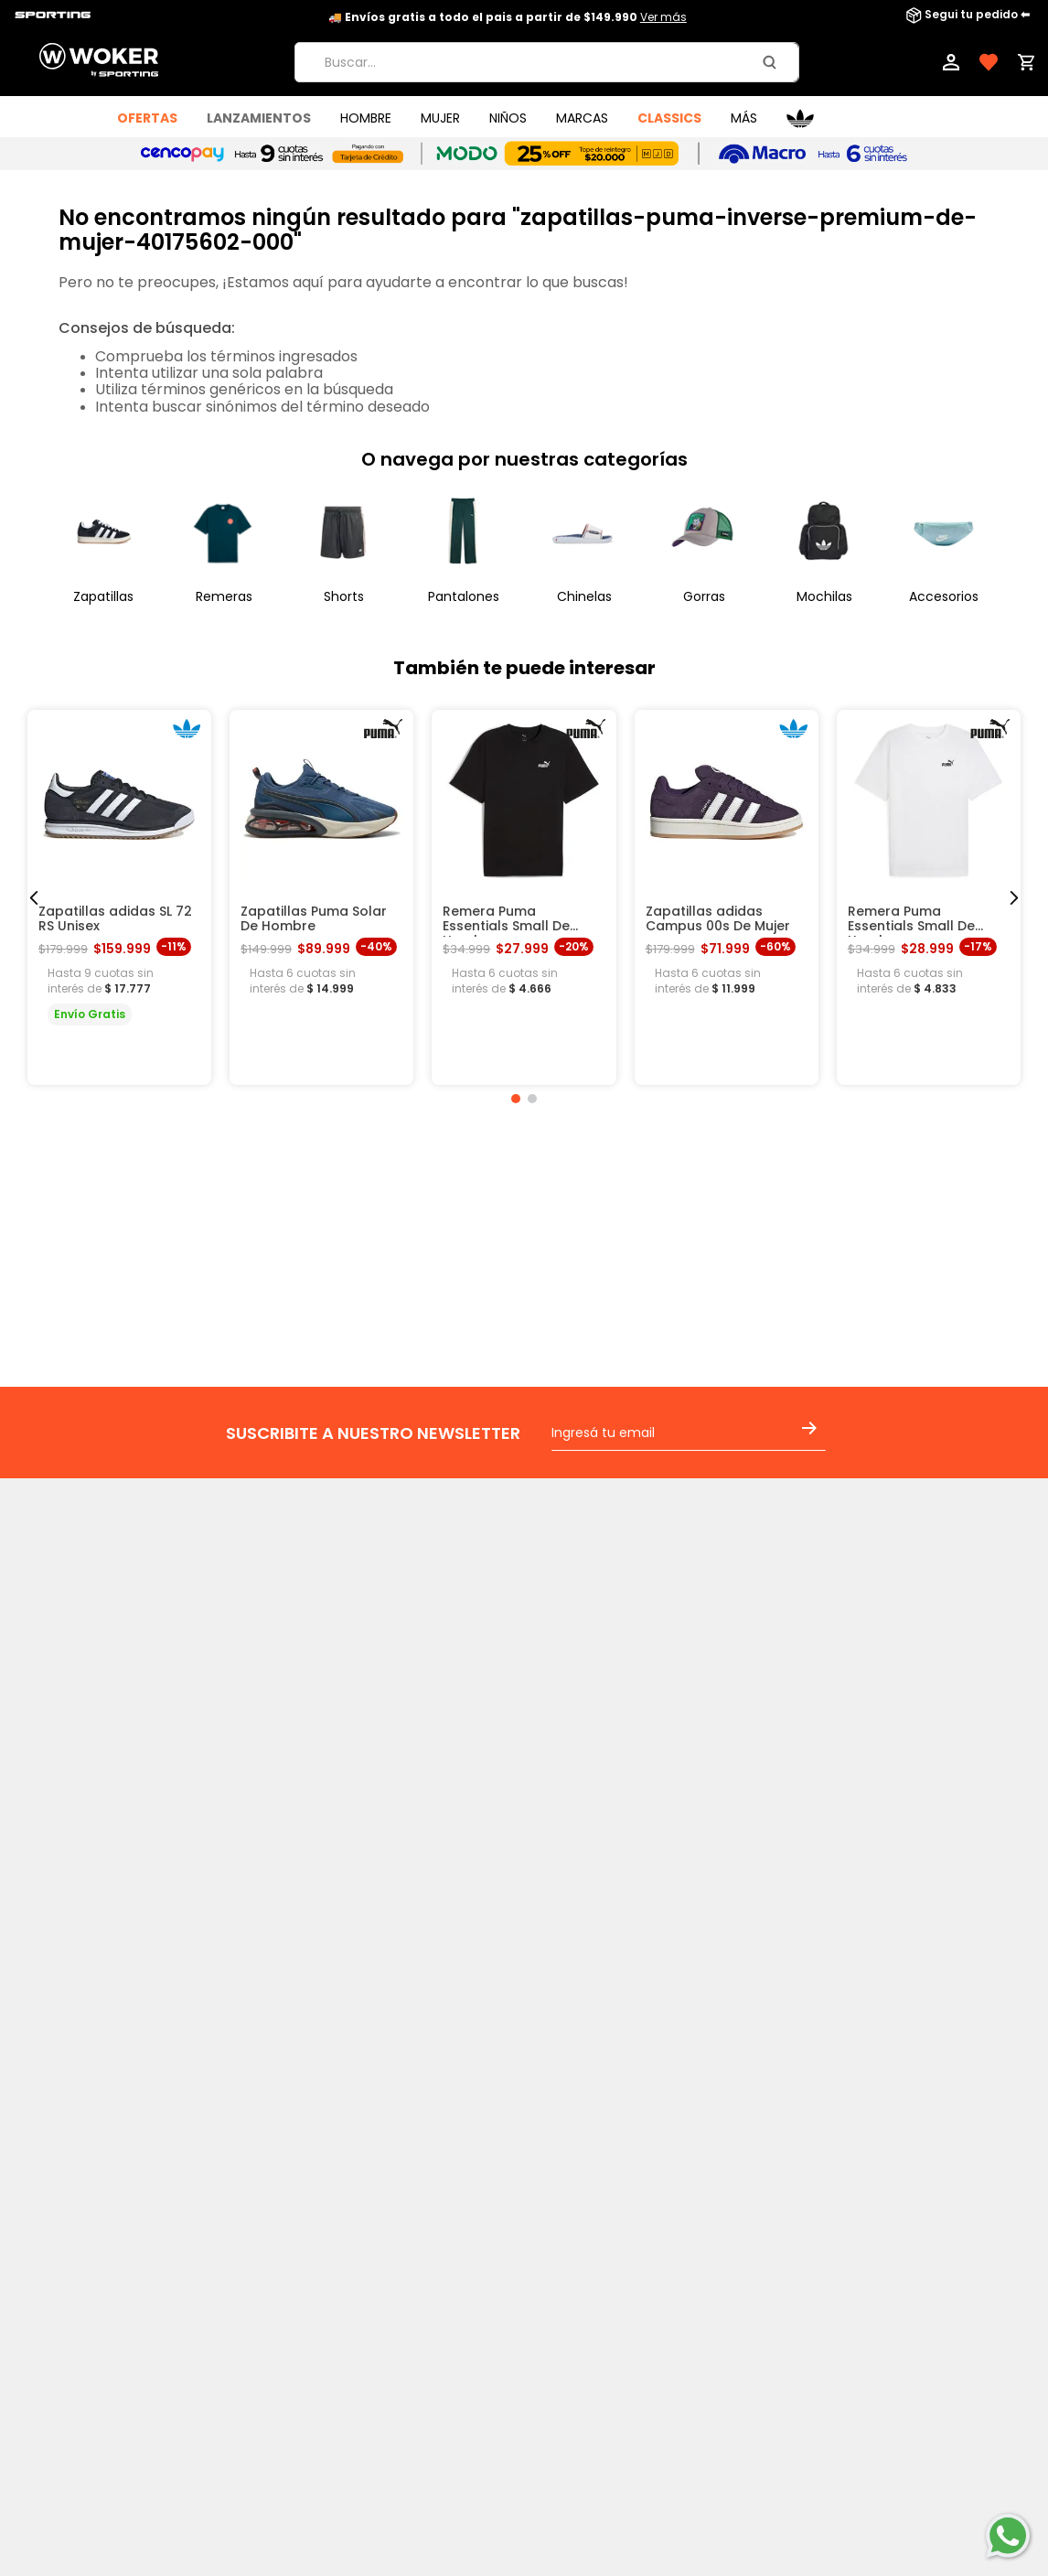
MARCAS (582, 118)
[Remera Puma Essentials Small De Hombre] (523, 897)
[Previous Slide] (34, 898)
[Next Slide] (1013, 898)
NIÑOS (508, 118)
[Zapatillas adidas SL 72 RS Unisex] (119, 897)
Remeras (224, 596)
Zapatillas (103, 596)
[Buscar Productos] (773, 62)
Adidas (800, 118)
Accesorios (943, 596)
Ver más (663, 17)
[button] (515, 1098)
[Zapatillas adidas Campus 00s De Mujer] (726, 897)
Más (744, 118)
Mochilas (824, 596)
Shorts (344, 596)
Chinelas (584, 596)
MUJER (440, 118)
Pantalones (463, 596)
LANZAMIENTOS (259, 118)
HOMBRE (365, 118)
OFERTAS (147, 118)
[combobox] (546, 62)
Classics (669, 118)
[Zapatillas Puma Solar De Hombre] (321, 897)
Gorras (704, 596)
